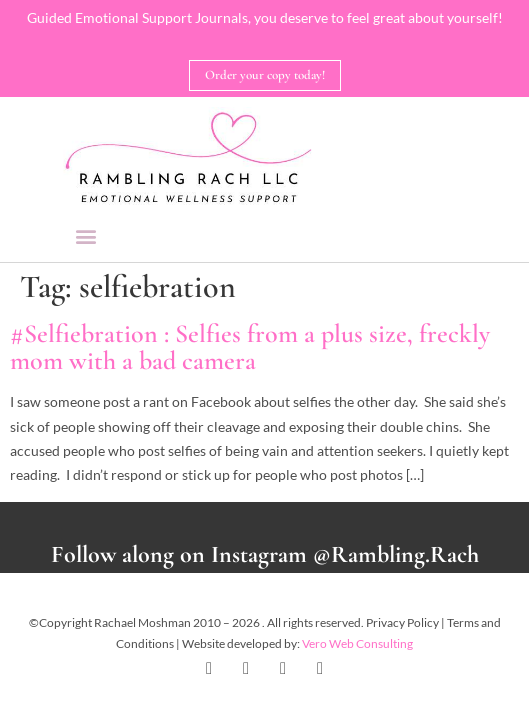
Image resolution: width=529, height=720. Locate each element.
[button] (86, 235)
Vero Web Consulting (357, 643)
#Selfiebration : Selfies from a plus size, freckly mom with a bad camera (250, 347)
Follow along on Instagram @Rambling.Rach (265, 554)
